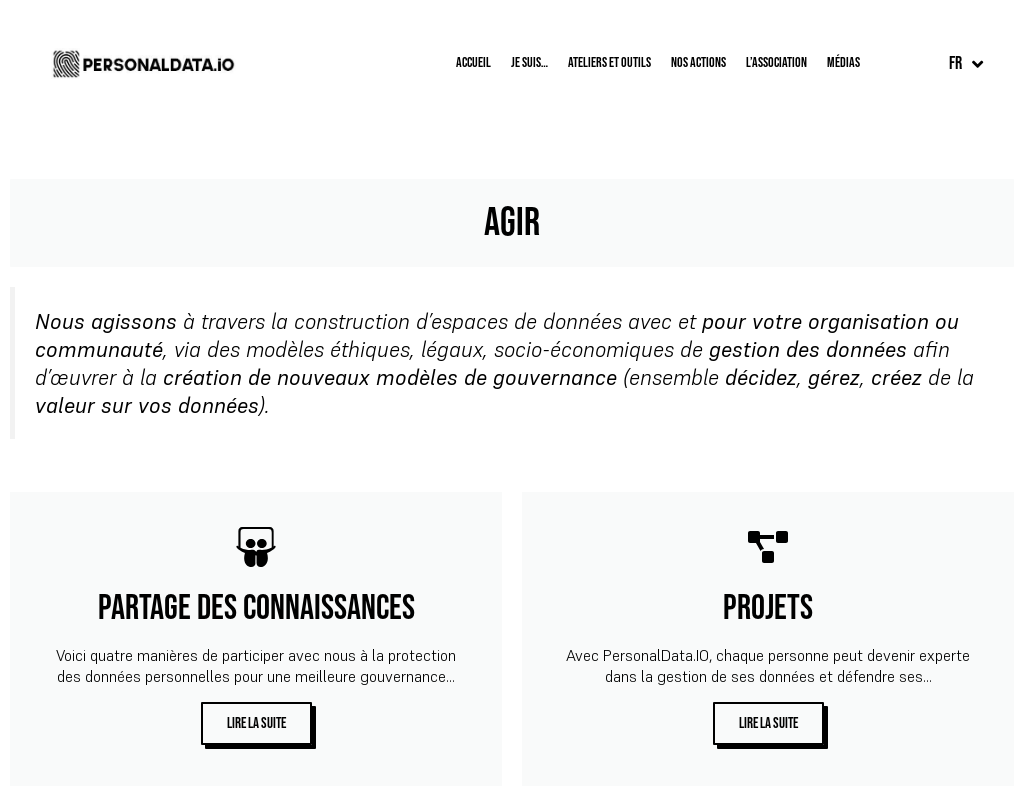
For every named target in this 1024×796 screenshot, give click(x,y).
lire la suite (256, 723)
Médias (843, 62)
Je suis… (529, 62)
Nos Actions (698, 62)
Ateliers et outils (609, 62)
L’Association (776, 62)
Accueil (473, 62)
